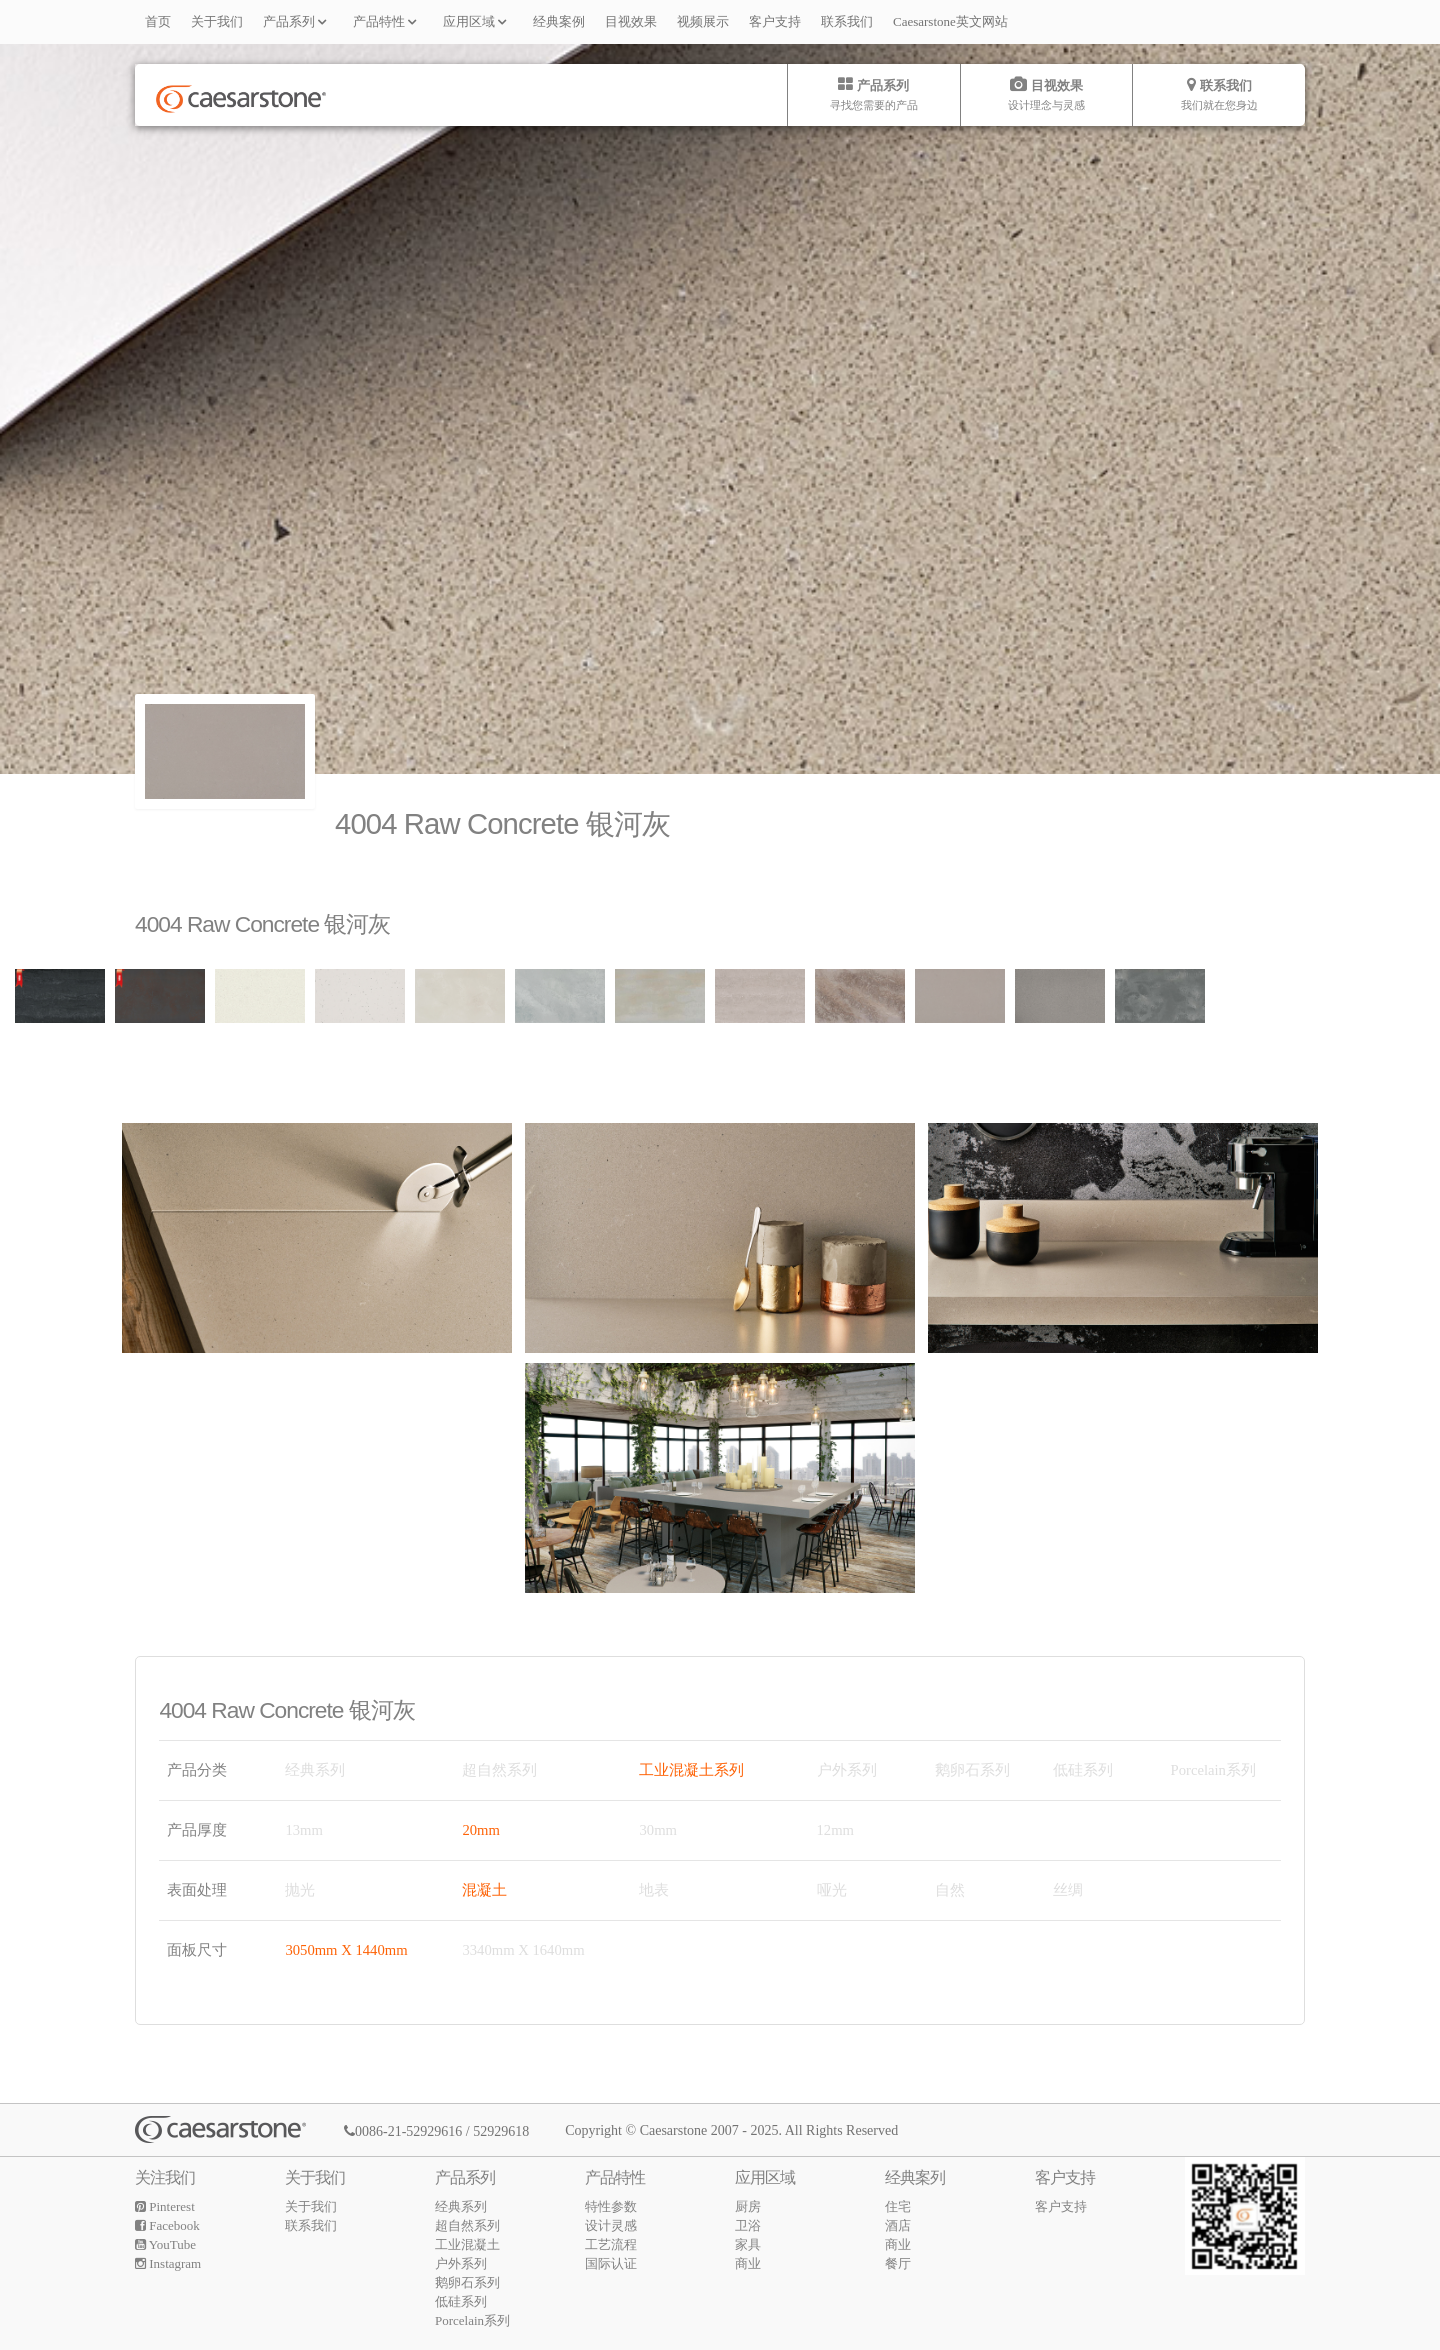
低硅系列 (461, 2301)
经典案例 (559, 21)
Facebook (167, 2225)
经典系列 (461, 2206)
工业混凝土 (467, 2244)
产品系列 (298, 21)
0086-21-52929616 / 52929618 (436, 2131)
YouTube (165, 2244)
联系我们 (847, 21)
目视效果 (631, 21)
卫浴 (748, 2225)
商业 (748, 2263)
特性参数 (611, 2206)
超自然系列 (467, 2225)
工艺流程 (611, 2244)
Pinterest (165, 2206)
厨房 (748, 2206)
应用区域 (478, 21)
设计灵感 (611, 2225)
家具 (748, 2244)
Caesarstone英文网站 (950, 21)
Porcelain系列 (472, 2320)
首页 (158, 21)
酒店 (898, 2225)
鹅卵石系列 (467, 2282)
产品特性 (388, 21)
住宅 (898, 2206)
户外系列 (461, 2263)
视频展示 (703, 21)
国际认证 (611, 2263)
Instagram (168, 2263)
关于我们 (217, 21)
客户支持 (775, 21)
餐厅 (898, 2263)
